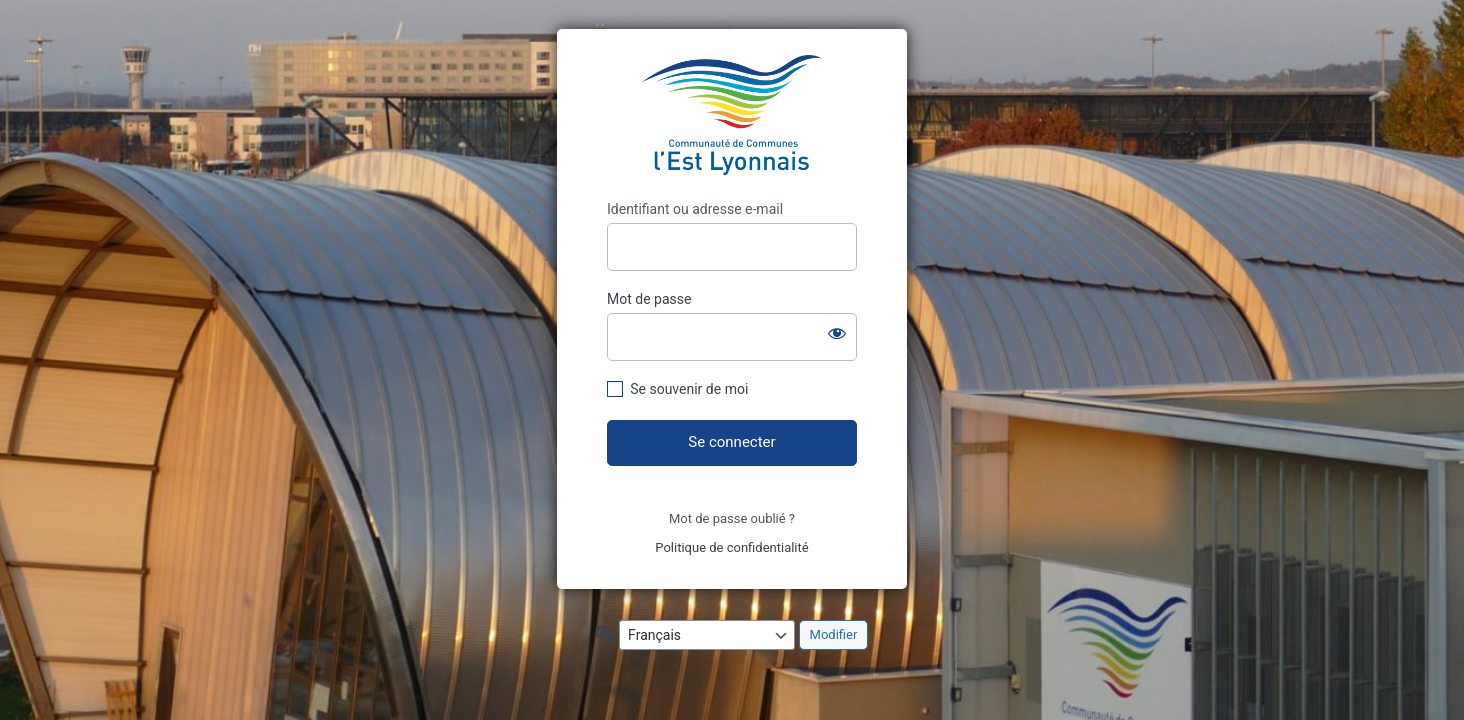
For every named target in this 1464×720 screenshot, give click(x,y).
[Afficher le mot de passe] (837, 333)
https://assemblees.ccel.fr (732, 115)
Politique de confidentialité (731, 547)
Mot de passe (649, 299)
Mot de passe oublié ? (732, 518)
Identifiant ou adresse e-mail (695, 209)
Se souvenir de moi (689, 389)
